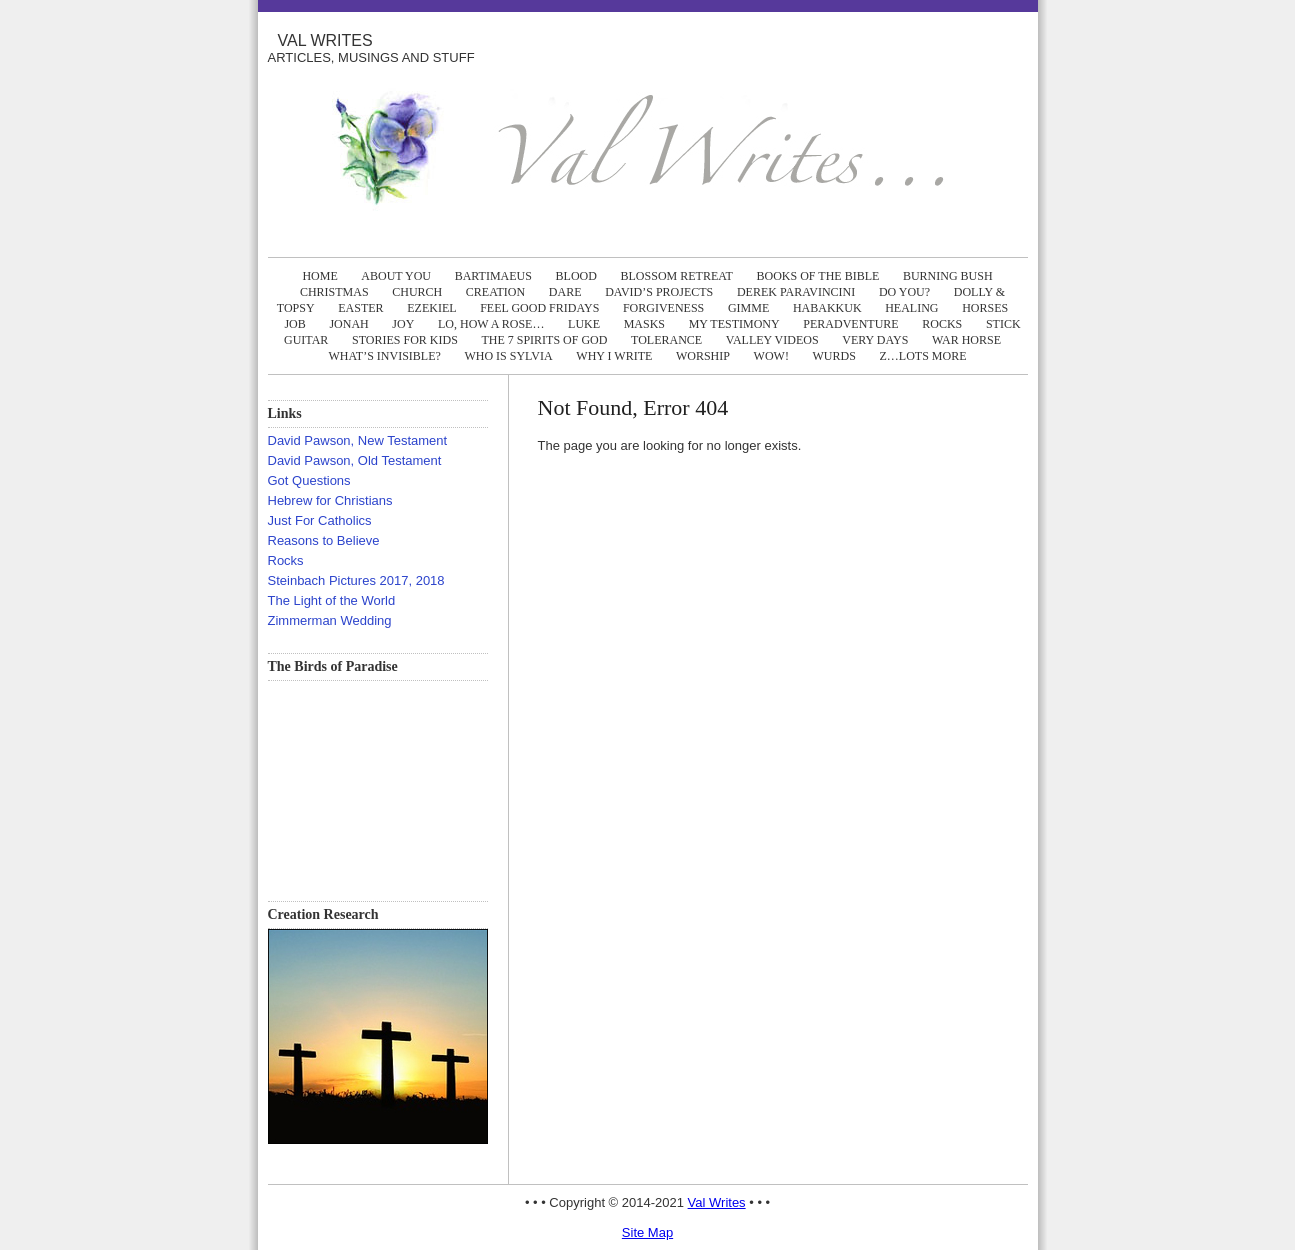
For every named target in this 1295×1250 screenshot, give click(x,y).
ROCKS (942, 324)
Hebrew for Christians (330, 500)
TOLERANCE (666, 340)
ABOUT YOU (396, 276)
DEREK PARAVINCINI (796, 292)
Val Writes (325, 40)
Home (319, 276)
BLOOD (576, 276)
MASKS (644, 324)
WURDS (834, 356)
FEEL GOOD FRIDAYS (539, 308)
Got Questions (309, 480)
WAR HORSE (966, 340)
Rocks (286, 560)
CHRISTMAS (334, 292)
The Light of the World (332, 600)
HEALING (911, 308)
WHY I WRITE (614, 356)
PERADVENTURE (850, 324)
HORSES (985, 308)
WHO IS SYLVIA (508, 356)
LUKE (584, 324)
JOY (403, 324)
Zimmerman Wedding (330, 620)
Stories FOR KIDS (405, 340)
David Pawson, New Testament (358, 440)
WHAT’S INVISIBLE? (385, 356)
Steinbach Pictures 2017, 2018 (356, 580)
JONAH (348, 324)
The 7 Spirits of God (544, 340)
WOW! (771, 356)
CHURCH (417, 292)
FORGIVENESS (663, 308)
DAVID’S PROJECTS (659, 292)
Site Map (647, 1232)
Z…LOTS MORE (922, 356)
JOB (294, 324)
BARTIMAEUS (493, 276)
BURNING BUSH (948, 276)
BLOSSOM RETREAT (677, 276)
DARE (565, 292)
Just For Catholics (320, 520)
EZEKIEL (431, 308)
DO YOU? (904, 292)
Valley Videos (772, 340)
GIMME (748, 308)
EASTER (360, 308)
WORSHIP (703, 356)
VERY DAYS (875, 340)
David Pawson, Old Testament (355, 460)
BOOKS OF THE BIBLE (818, 276)
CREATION (495, 292)
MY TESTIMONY (734, 324)
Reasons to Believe (324, 540)
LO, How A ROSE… (491, 324)
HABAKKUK (827, 308)
